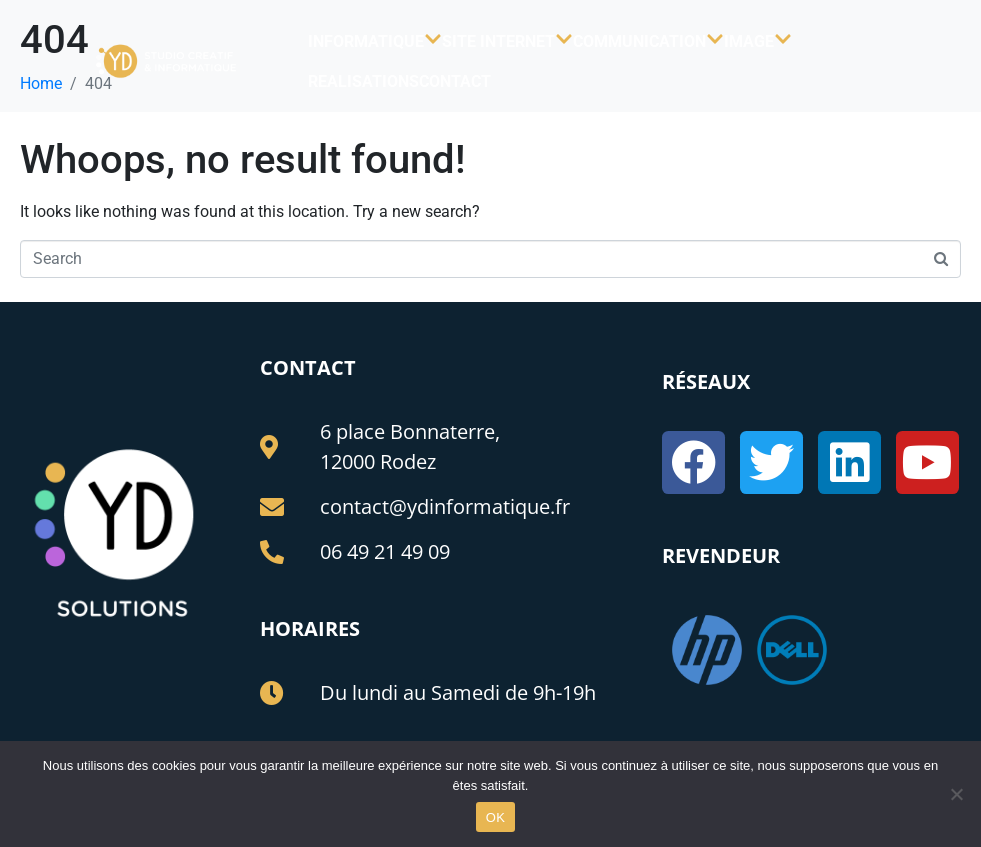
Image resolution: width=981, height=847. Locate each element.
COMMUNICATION (648, 41)
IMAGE (758, 41)
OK (495, 817)
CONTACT (455, 81)
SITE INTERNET (507, 41)
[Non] (956, 794)
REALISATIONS (363, 81)
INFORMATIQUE (375, 41)
